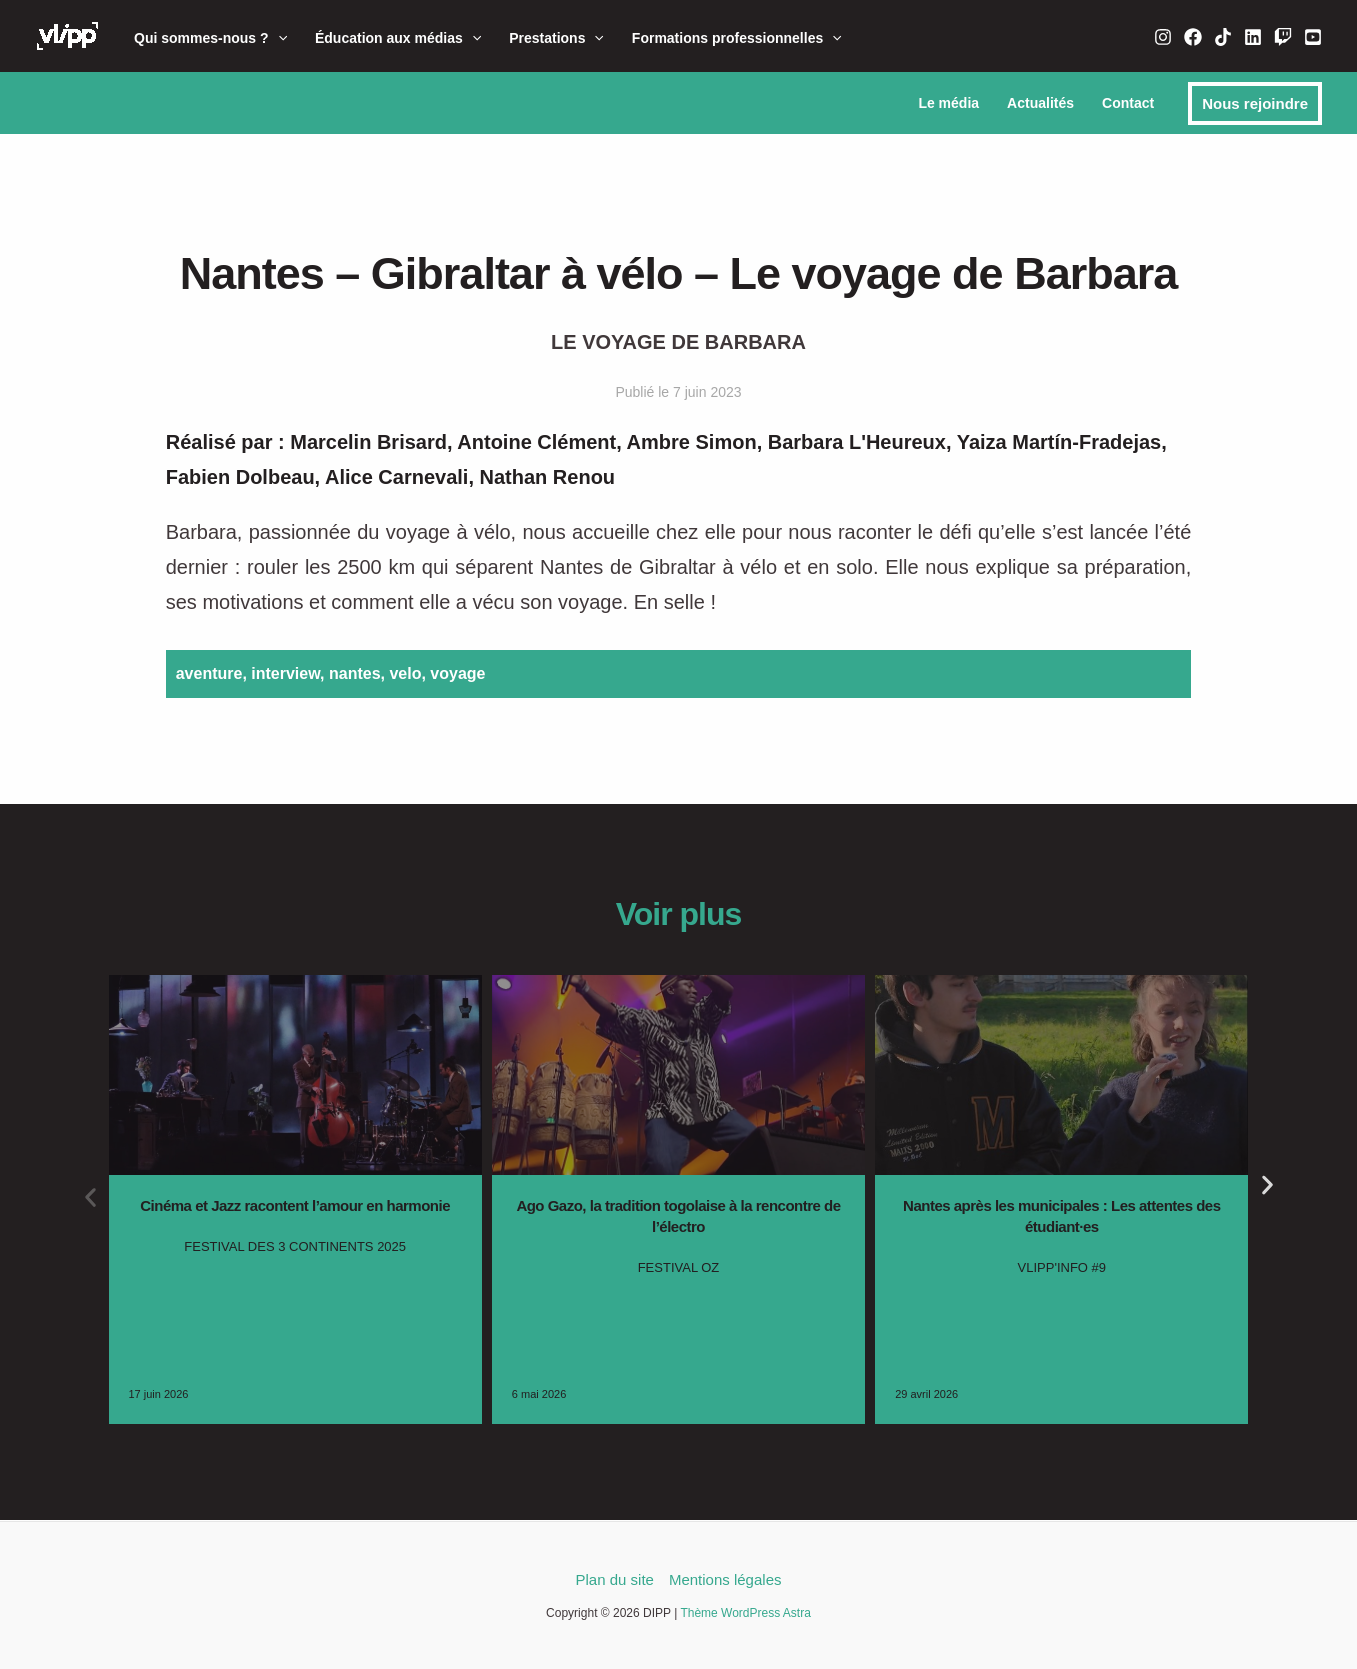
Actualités (1040, 103)
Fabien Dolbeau (240, 477)
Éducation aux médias (398, 38)
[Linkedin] (1253, 37)
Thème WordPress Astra (745, 1613)
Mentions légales (725, 1579)
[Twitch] (1283, 37)
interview (285, 673)
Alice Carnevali (396, 477)
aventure (209, 673)
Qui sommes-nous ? (210, 38)
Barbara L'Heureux (857, 442)
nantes (355, 673)
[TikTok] (1223, 37)
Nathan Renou (548, 477)
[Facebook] (1193, 37)
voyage (457, 673)
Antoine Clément (536, 442)
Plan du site (615, 1579)
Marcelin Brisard (368, 442)
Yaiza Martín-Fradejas (1059, 442)
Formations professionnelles (737, 38)
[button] (278, 38)
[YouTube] (1313, 37)
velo (405, 673)
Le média (948, 103)
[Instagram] (1163, 37)
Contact (1128, 103)
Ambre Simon (692, 442)
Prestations (556, 38)
